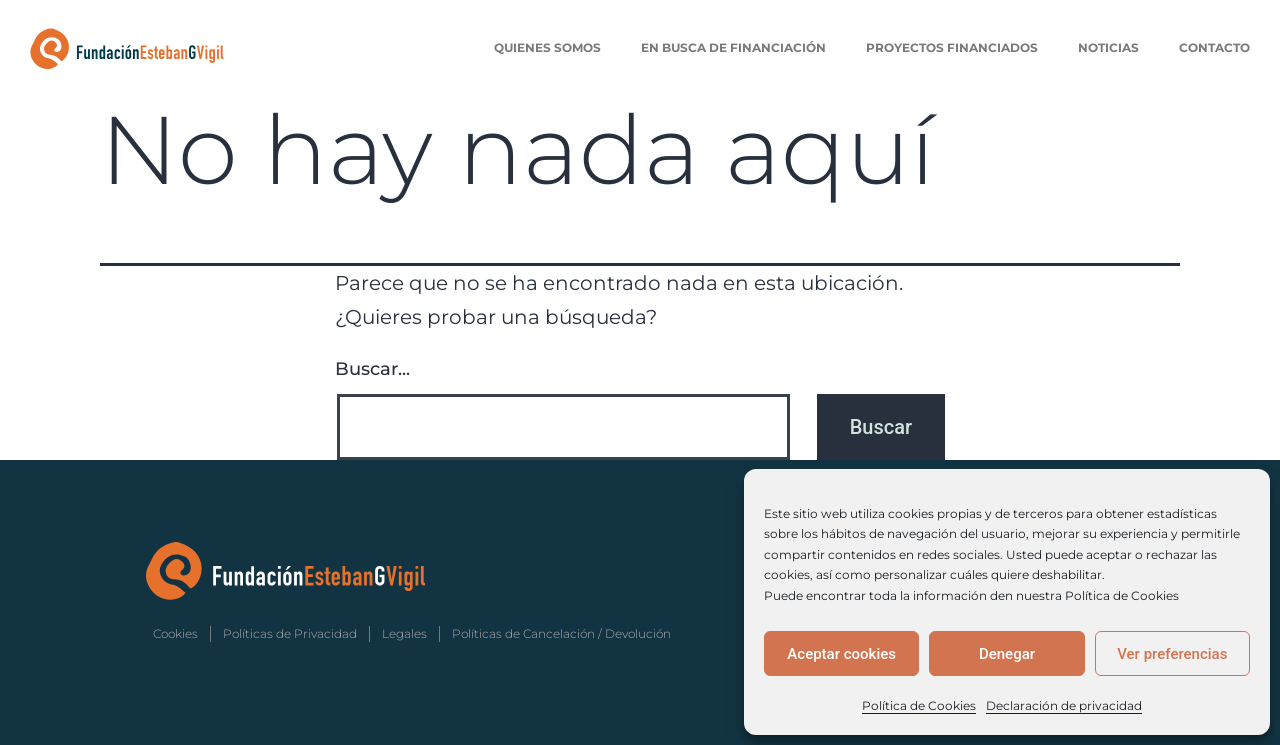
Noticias (1108, 47)
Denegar (1007, 654)
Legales (404, 633)
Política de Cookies (919, 705)
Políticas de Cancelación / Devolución (561, 633)
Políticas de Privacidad (290, 633)
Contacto (1214, 47)
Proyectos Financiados (952, 47)
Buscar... (372, 369)
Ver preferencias (1172, 654)
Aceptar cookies (841, 654)
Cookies (175, 633)
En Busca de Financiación (733, 47)
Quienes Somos (547, 47)
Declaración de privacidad (1064, 705)
